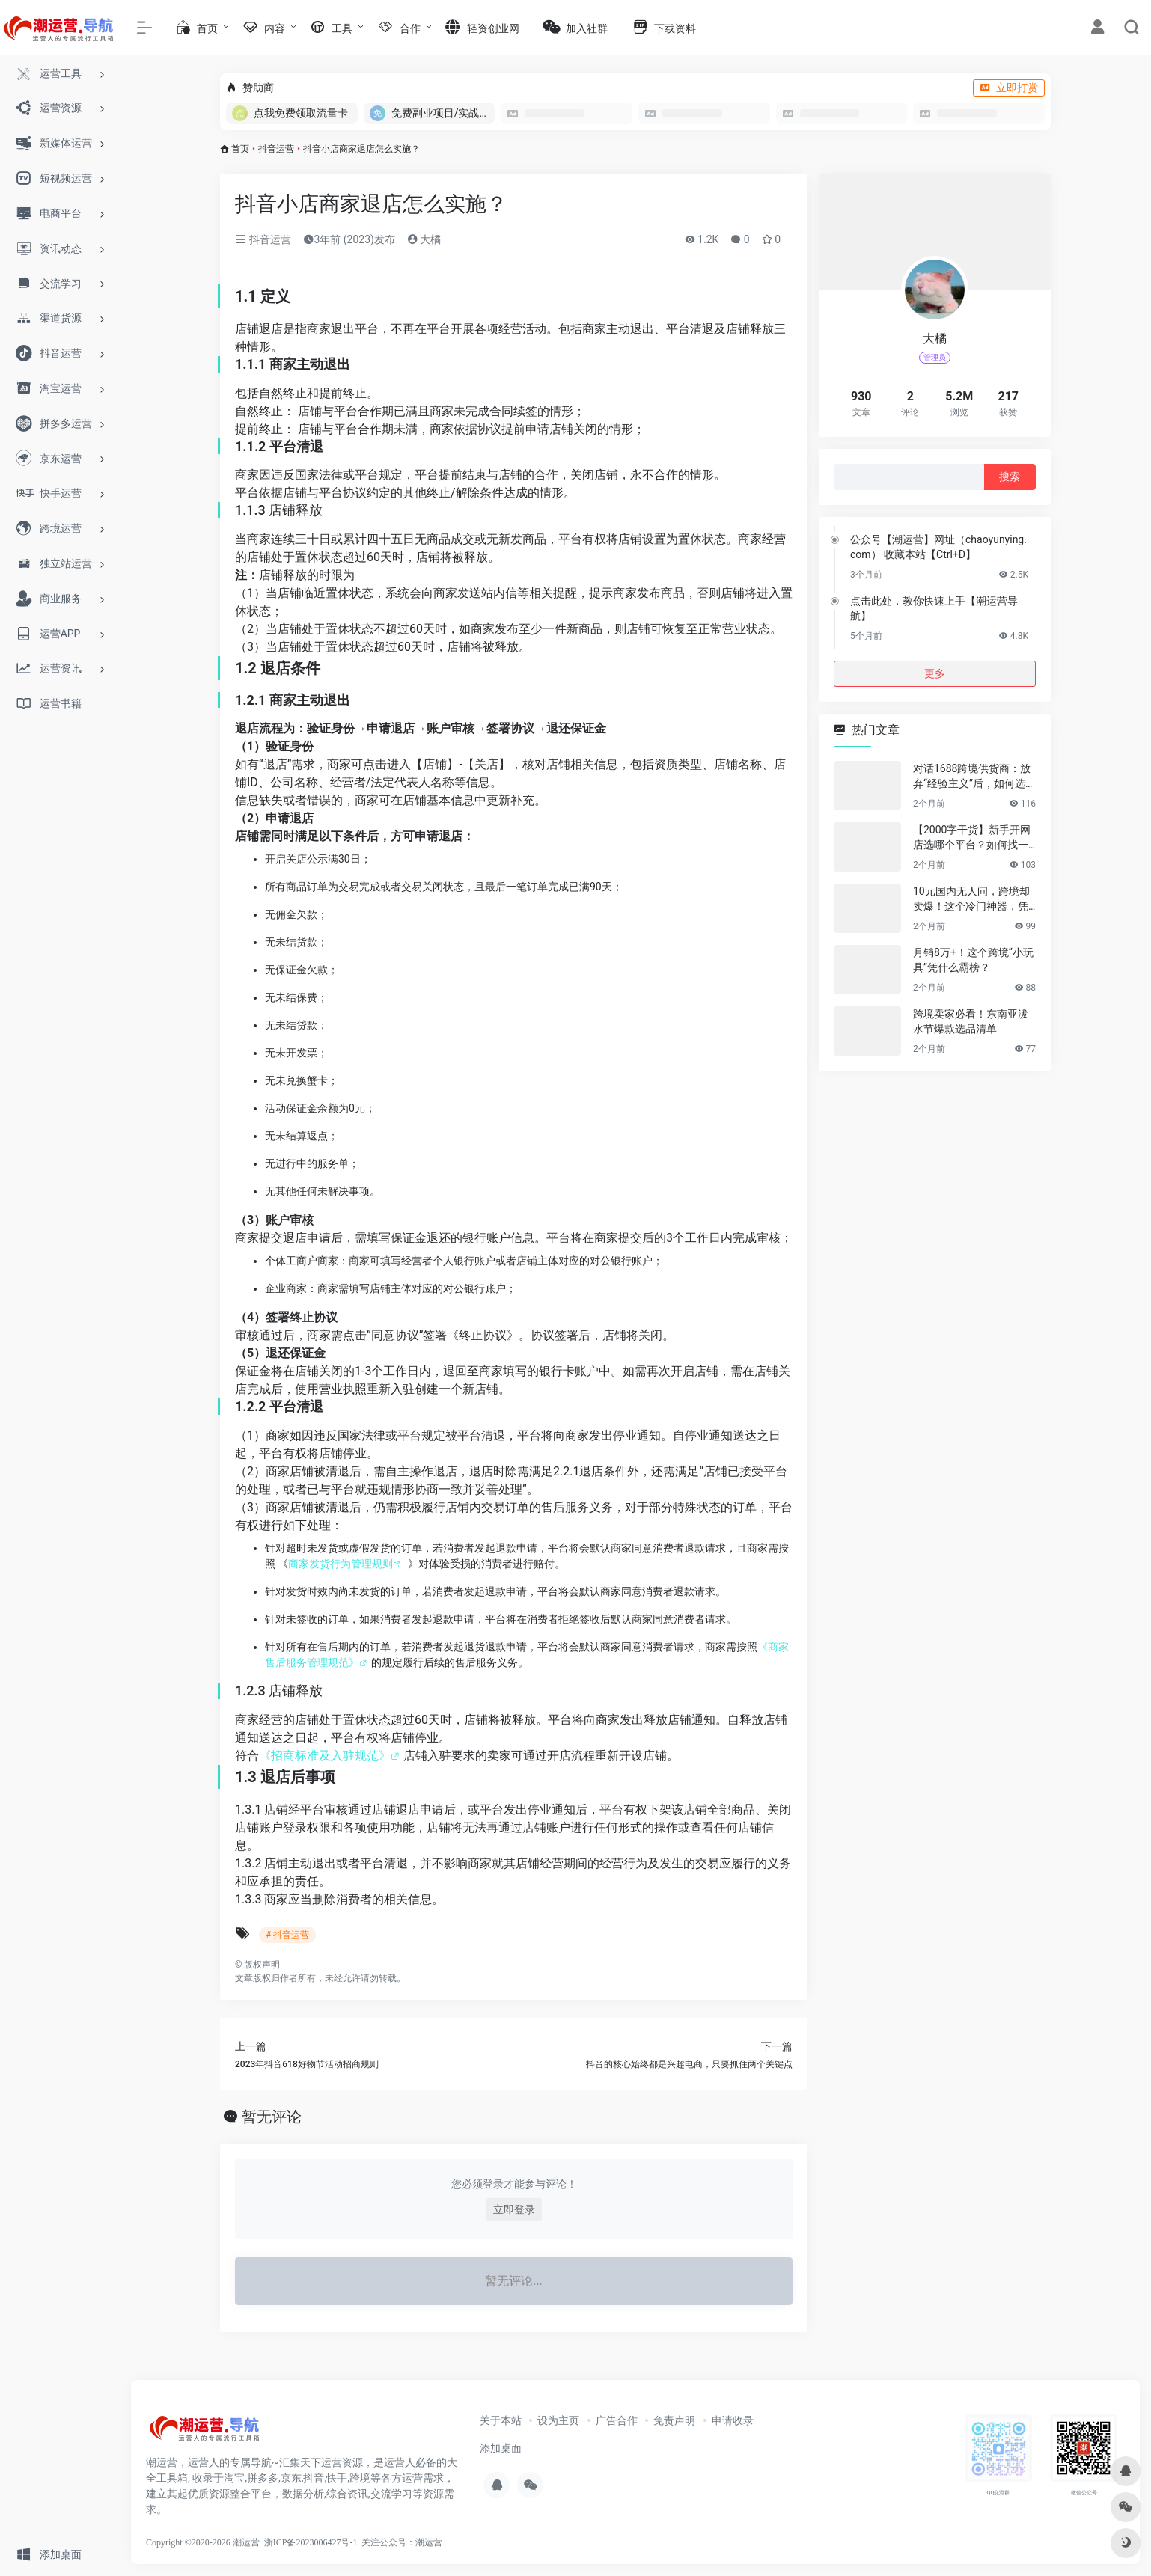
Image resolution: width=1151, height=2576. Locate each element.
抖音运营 (276, 149)
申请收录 (733, 2420)
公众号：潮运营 (410, 2542)
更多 (934, 673)
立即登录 (514, 2209)
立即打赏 (1009, 88)
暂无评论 (272, 2117)
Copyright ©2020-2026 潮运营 (203, 2542)
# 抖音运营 (287, 1935)
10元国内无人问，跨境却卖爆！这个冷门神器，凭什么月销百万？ (971, 899)
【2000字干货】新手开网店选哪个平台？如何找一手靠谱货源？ (972, 838)
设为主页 (558, 2420)
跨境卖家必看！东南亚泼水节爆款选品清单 (970, 1021)
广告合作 (617, 2420)
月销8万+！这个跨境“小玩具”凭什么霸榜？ (973, 959)
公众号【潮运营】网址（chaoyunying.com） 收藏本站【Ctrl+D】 (938, 546)
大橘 (424, 239)
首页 (240, 149)
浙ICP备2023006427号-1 (311, 2542)
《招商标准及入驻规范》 (325, 1756)
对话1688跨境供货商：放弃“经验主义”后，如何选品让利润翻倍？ (974, 776)
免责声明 (674, 2420)
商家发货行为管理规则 (340, 1564)
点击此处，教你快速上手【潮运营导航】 (934, 608)
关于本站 (501, 2420)
